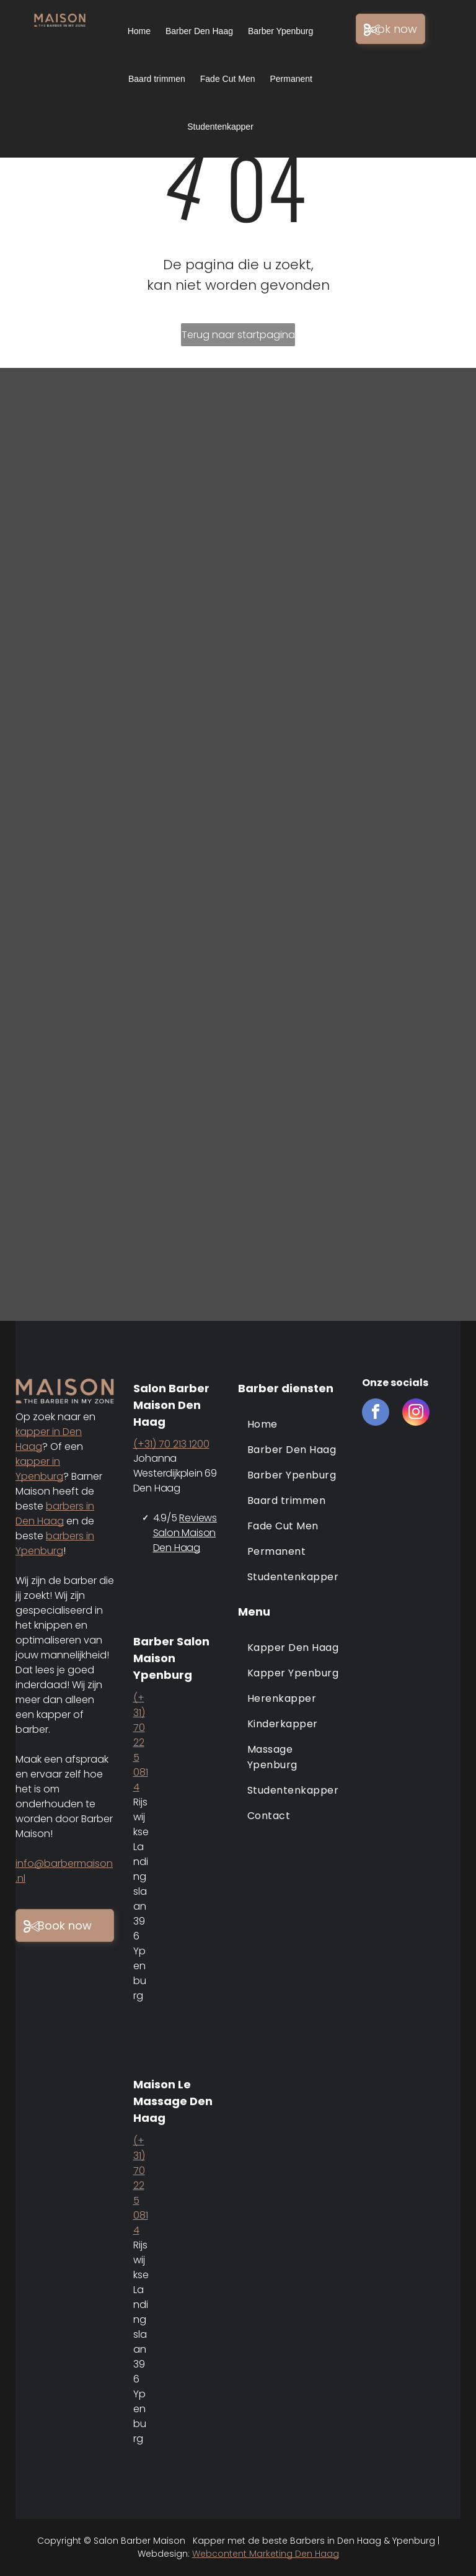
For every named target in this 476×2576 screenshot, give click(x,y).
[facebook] (375, 1413)
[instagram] (416, 1413)
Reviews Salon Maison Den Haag (185, 1533)
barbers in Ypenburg (54, 1543)
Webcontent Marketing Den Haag (265, 2553)
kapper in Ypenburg (39, 1468)
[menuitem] (293, 1424)
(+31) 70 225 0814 (140, 1742)
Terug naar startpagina (238, 335)
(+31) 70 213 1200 (171, 1444)
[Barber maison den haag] (119, 487)
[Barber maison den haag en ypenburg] (357, 487)
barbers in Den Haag (54, 1513)
